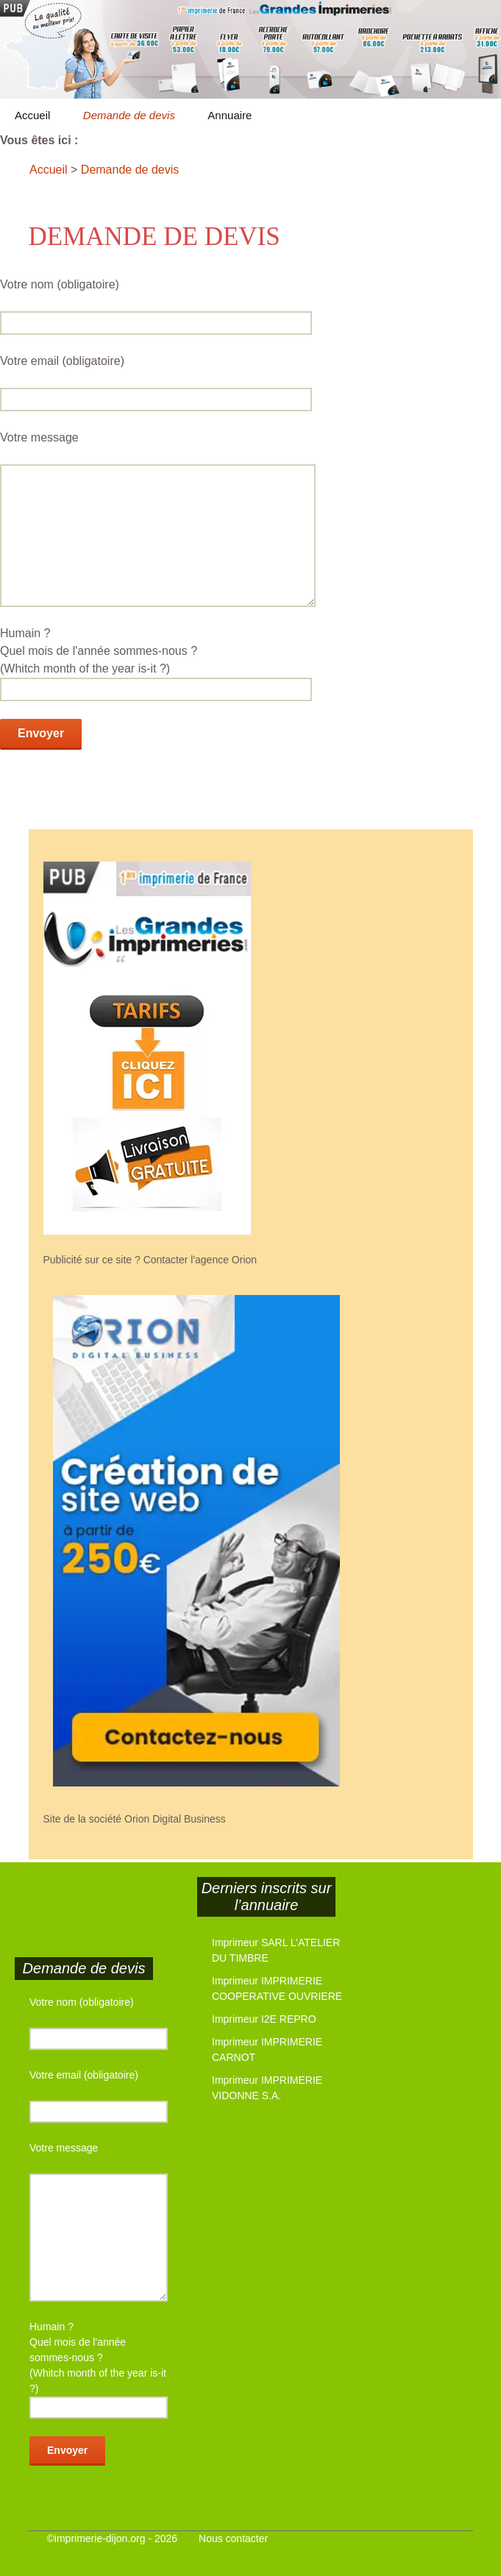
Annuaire (229, 115)
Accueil (32, 115)
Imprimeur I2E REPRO (264, 2019)
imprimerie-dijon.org (100, 2538)
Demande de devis (129, 115)
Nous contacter (233, 2538)
